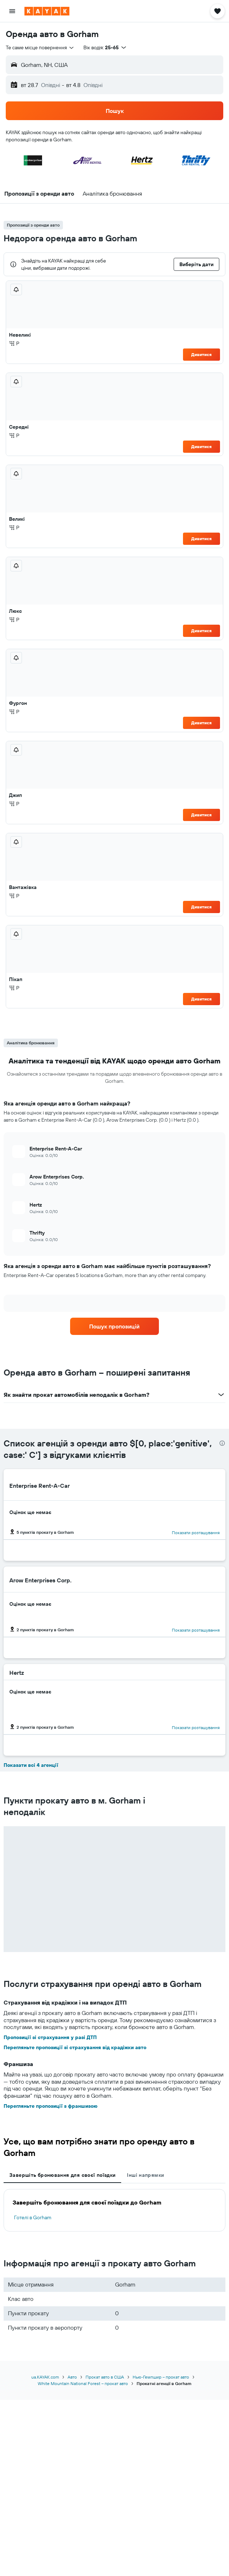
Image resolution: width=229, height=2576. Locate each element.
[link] (114, 1326)
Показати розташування (196, 1532)
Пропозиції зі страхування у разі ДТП (50, 2037)
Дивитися (201, 354)
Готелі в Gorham (32, 2217)
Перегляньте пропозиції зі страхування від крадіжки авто (75, 2047)
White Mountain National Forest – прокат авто (83, 2383)
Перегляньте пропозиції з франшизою (50, 2106)
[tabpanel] (114, 2210)
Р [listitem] (14, 343)
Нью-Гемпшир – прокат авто (161, 2377)
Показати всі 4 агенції (31, 1765)
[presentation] (222, 1443)
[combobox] (40, 47)
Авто (72, 2377)
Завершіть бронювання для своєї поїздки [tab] (62, 2175)
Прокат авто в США (105, 2377)
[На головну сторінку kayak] (46, 11)
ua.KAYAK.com (45, 2377)
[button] (12, 11)
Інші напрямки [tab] (145, 2175)
